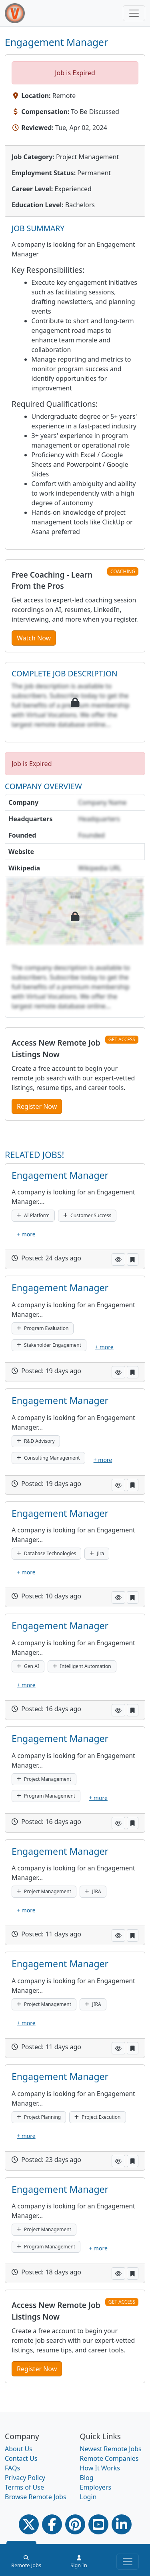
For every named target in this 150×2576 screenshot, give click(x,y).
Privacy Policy (25, 2477)
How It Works (100, 2468)
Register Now (37, 1106)
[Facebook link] (52, 2524)
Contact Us (21, 2458)
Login (88, 2496)
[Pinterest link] (75, 2524)
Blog (87, 2477)
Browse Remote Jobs (35, 2496)
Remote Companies (109, 2458)
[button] (118, 1259)
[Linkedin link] (122, 2524)
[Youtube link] (98, 2524)
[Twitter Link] (29, 2524)
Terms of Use (24, 2487)
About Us (18, 2448)
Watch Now (34, 638)
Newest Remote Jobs (111, 2448)
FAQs (12, 2468)
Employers (96, 2487)
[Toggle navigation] (134, 13)
